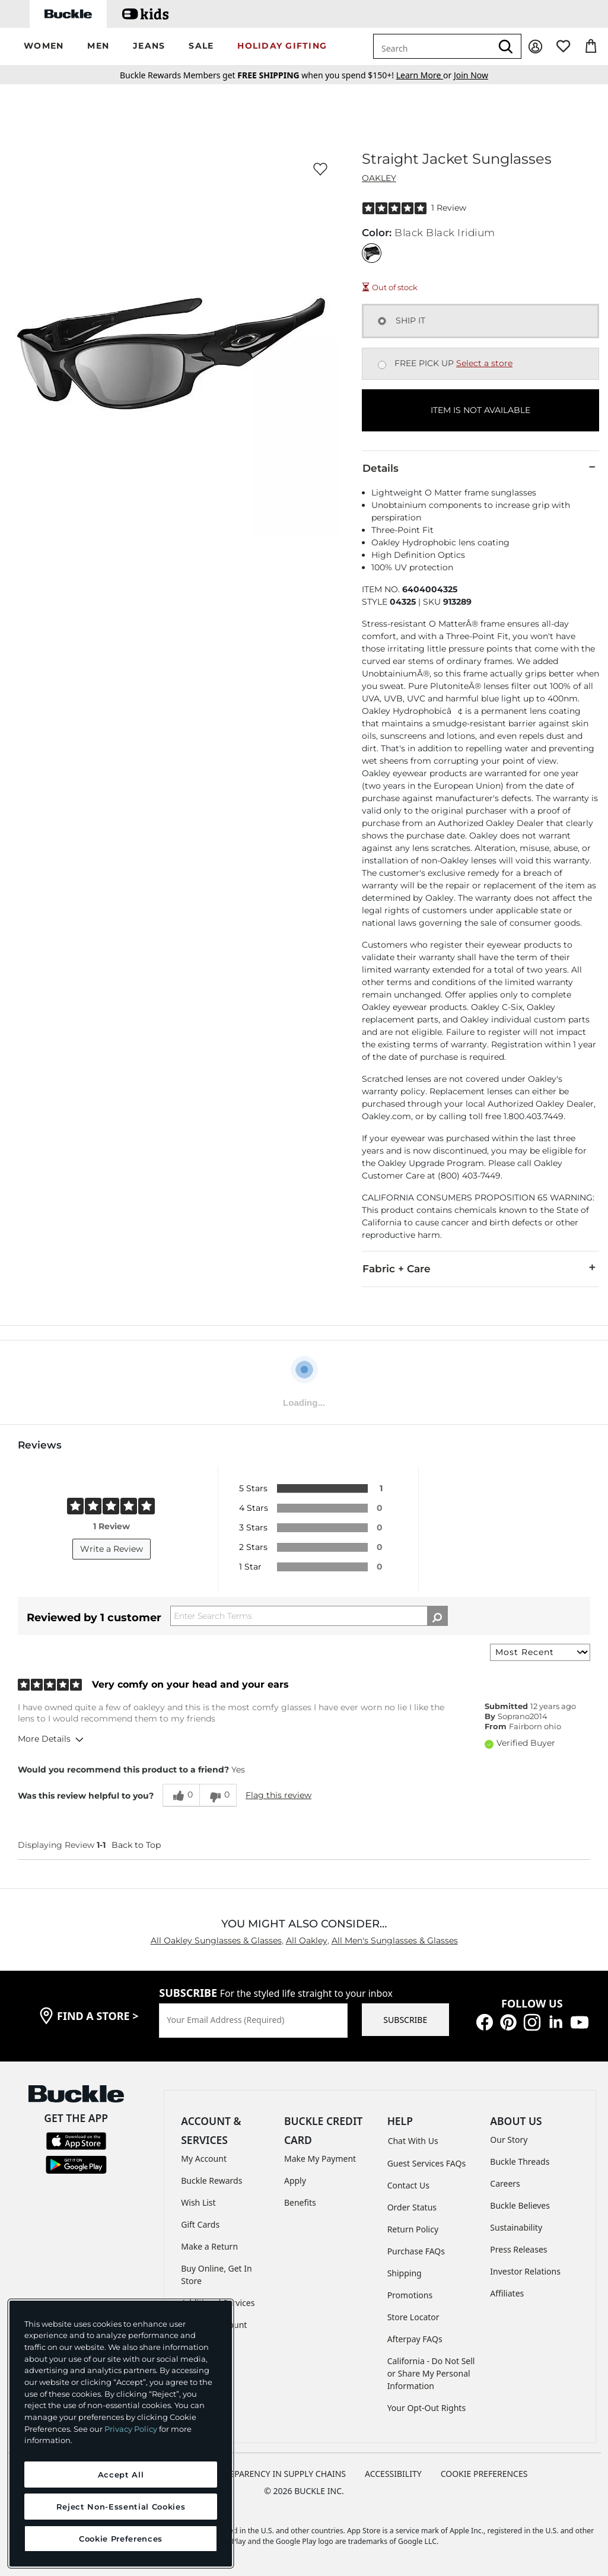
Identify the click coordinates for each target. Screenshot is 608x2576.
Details (480, 467)
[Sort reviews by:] (540, 1652)
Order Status (412, 2207)
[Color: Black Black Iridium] (371, 253)
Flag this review (278, 1795)
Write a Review (111, 1548)
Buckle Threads (519, 2161)
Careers (505, 2183)
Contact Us (408, 2185)
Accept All (121, 2474)
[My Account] (535, 46)
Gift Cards (200, 2224)
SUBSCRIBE (405, 2019)
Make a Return (209, 2246)
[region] (120, 2434)
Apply (295, 2180)
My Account (204, 2158)
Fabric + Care (480, 1268)
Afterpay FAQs (415, 2339)
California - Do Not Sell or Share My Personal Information (431, 2373)
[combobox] (432, 46)
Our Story (508, 2139)
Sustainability (516, 2227)
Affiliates (507, 2293)
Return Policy (412, 2229)
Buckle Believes (520, 2205)
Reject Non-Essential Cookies (120, 2506)
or (425, 75)
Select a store (484, 363)
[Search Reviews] (309, 1616)
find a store (98, 2016)
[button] (43, 46)
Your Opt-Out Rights (426, 2407)
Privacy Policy (130, 2429)
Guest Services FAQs (426, 2163)
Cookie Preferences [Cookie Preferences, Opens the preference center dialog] (121, 2538)
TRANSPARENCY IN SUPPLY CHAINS (277, 2473)
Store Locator (413, 2317)
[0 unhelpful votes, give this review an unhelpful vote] (218, 1795)
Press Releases (518, 2249)
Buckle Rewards (211, 2180)
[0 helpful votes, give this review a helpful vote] (181, 1795)
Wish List (198, 2202)
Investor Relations (525, 2271)
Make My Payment (320, 2158)
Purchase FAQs (416, 2251)
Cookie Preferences (484, 2473)
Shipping (404, 2273)
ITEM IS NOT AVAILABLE (480, 410)
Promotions (410, 2295)
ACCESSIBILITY (393, 2473)
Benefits (300, 2202)
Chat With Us (413, 2140)
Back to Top (136, 1845)
